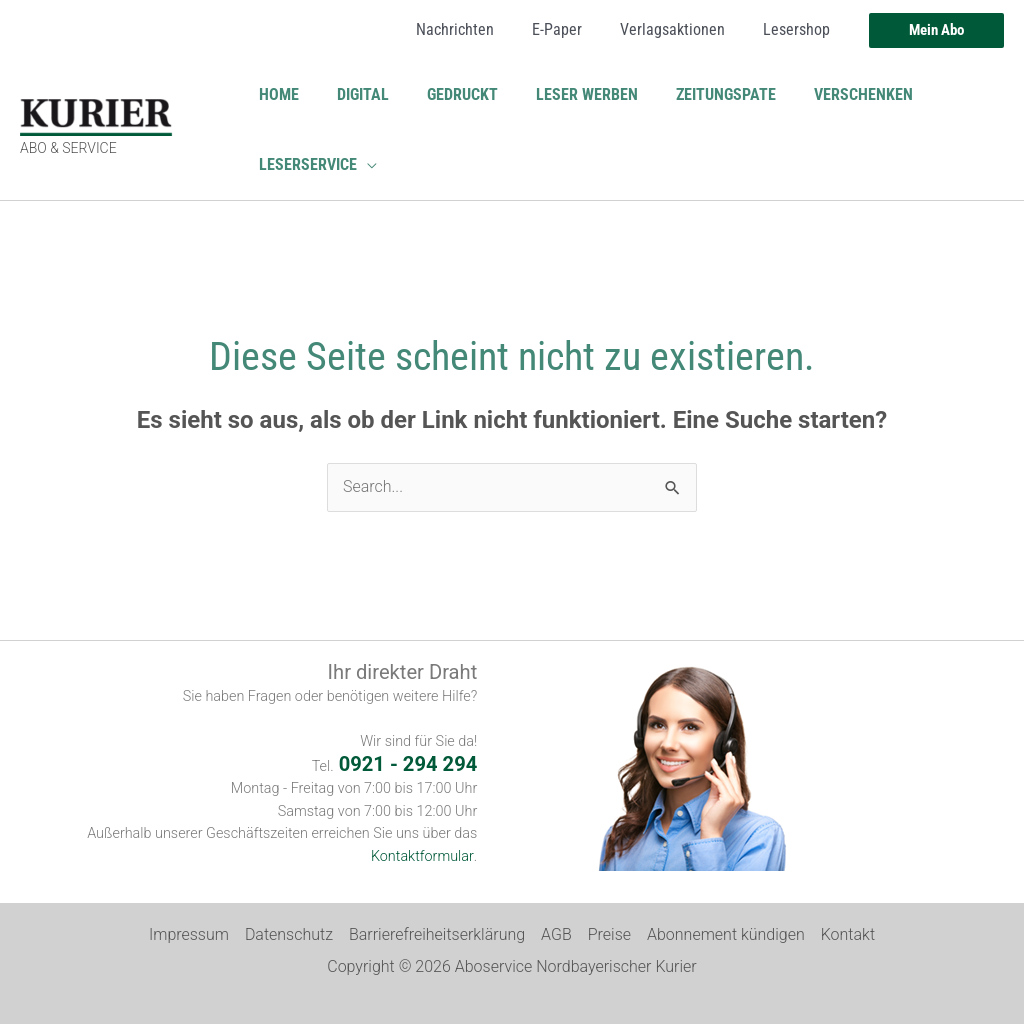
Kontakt (848, 934)
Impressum (189, 934)
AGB (556, 934)
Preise (609, 934)
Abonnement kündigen (726, 934)
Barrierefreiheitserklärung (437, 934)
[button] (936, 30)
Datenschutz (289, 934)
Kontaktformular (423, 856)
